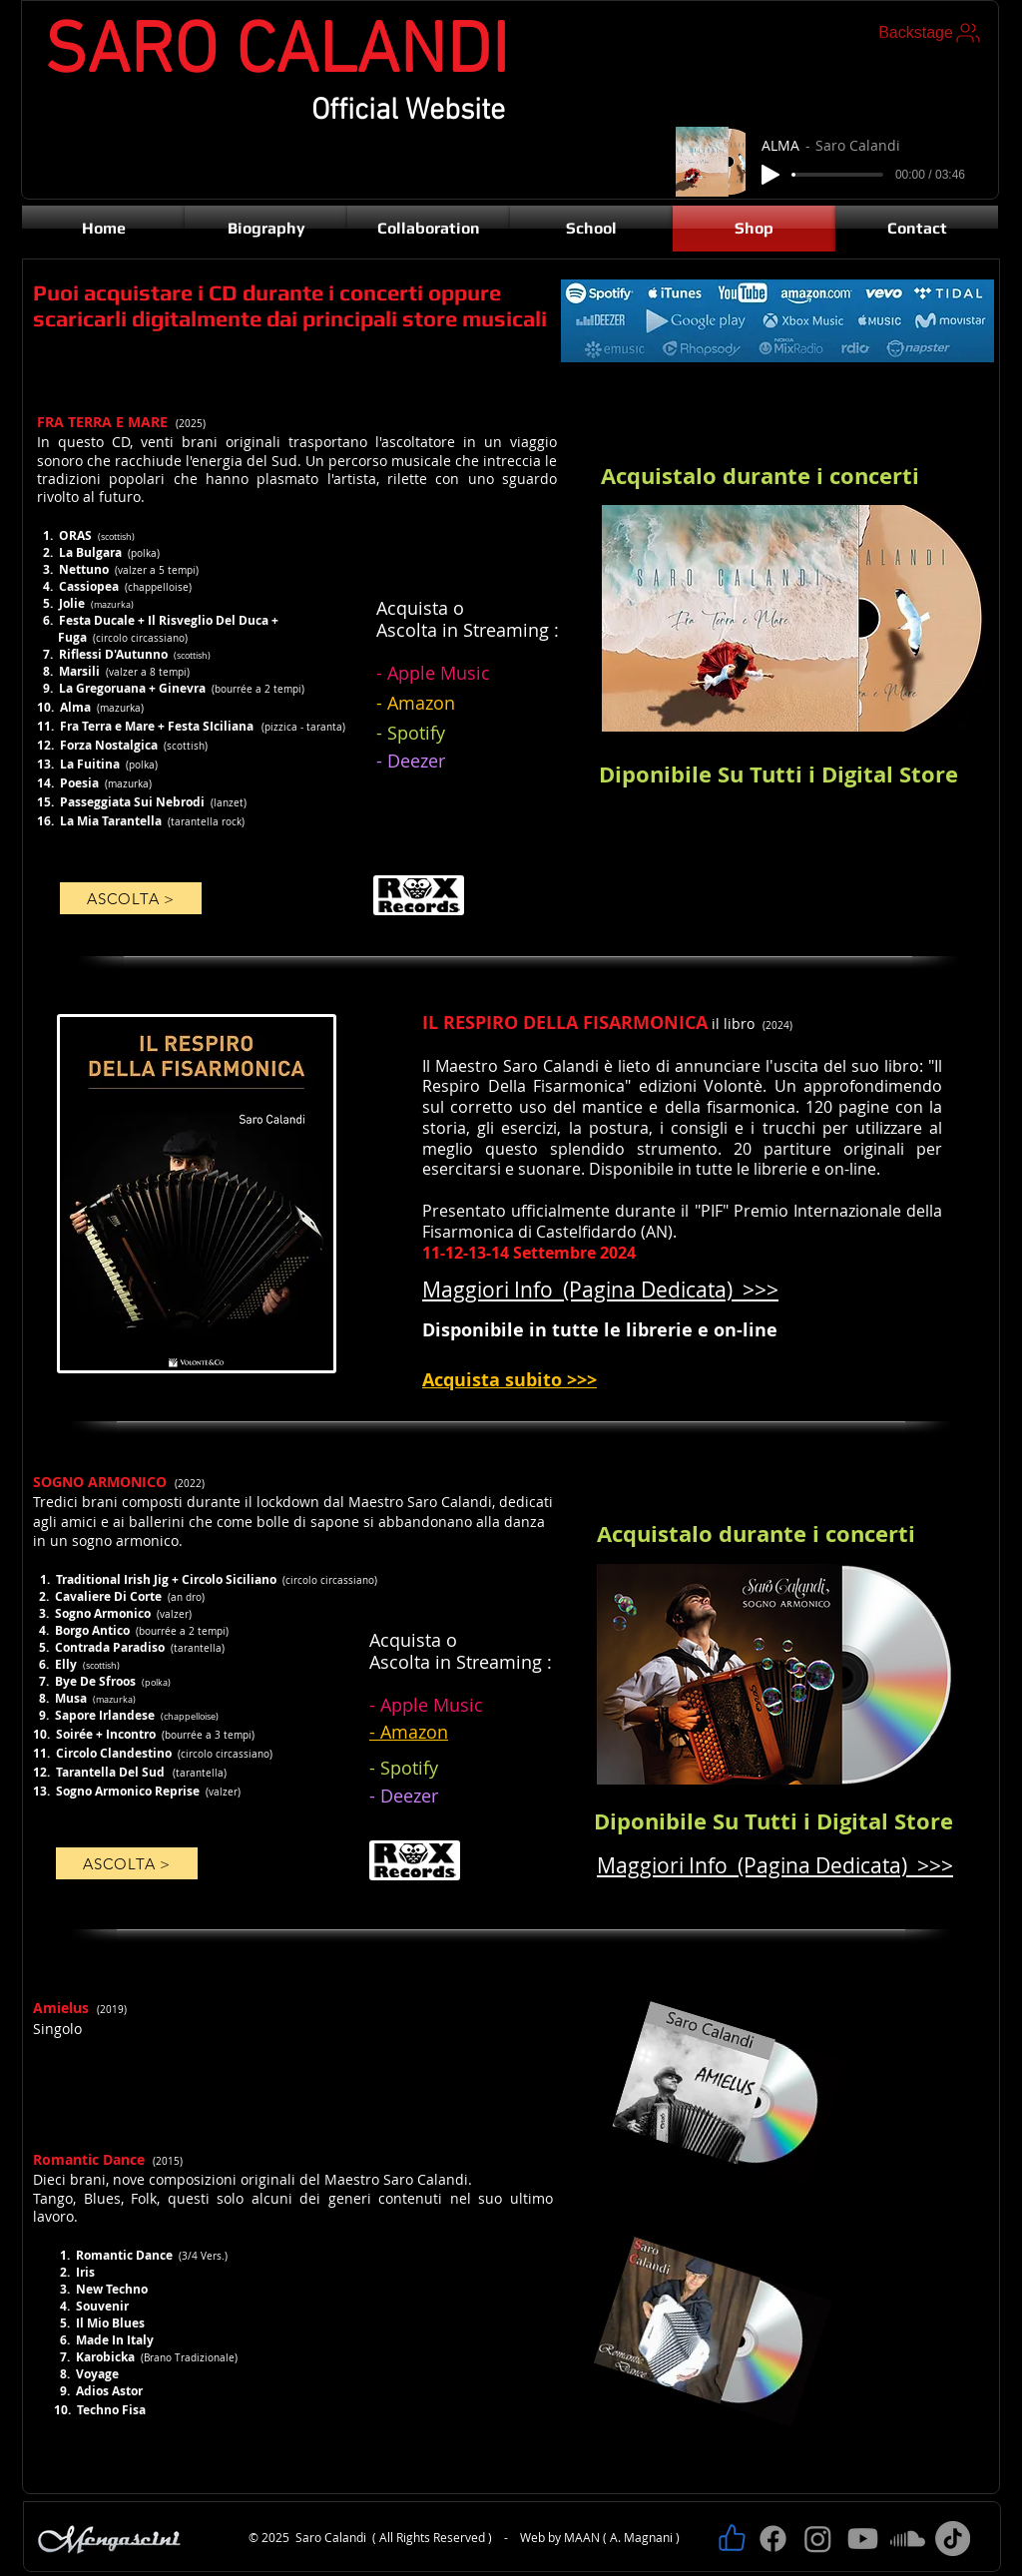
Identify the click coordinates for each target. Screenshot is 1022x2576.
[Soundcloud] (907, 2538)
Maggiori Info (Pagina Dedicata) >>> (775, 1865)
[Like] (732, 2537)
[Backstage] (930, 33)
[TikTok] (952, 2538)
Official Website (408, 111)
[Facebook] (773, 2538)
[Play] (770, 175)
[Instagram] (817, 2538)
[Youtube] (862, 2538)
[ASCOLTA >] (131, 898)
